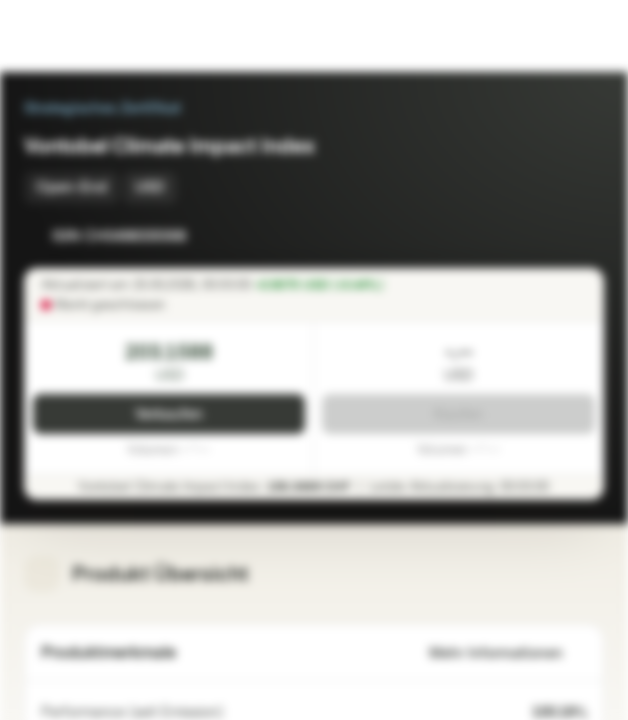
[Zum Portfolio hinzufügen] (584, 236)
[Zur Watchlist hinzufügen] (544, 236)
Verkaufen (169, 414)
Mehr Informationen (508, 653)
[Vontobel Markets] (78, 36)
